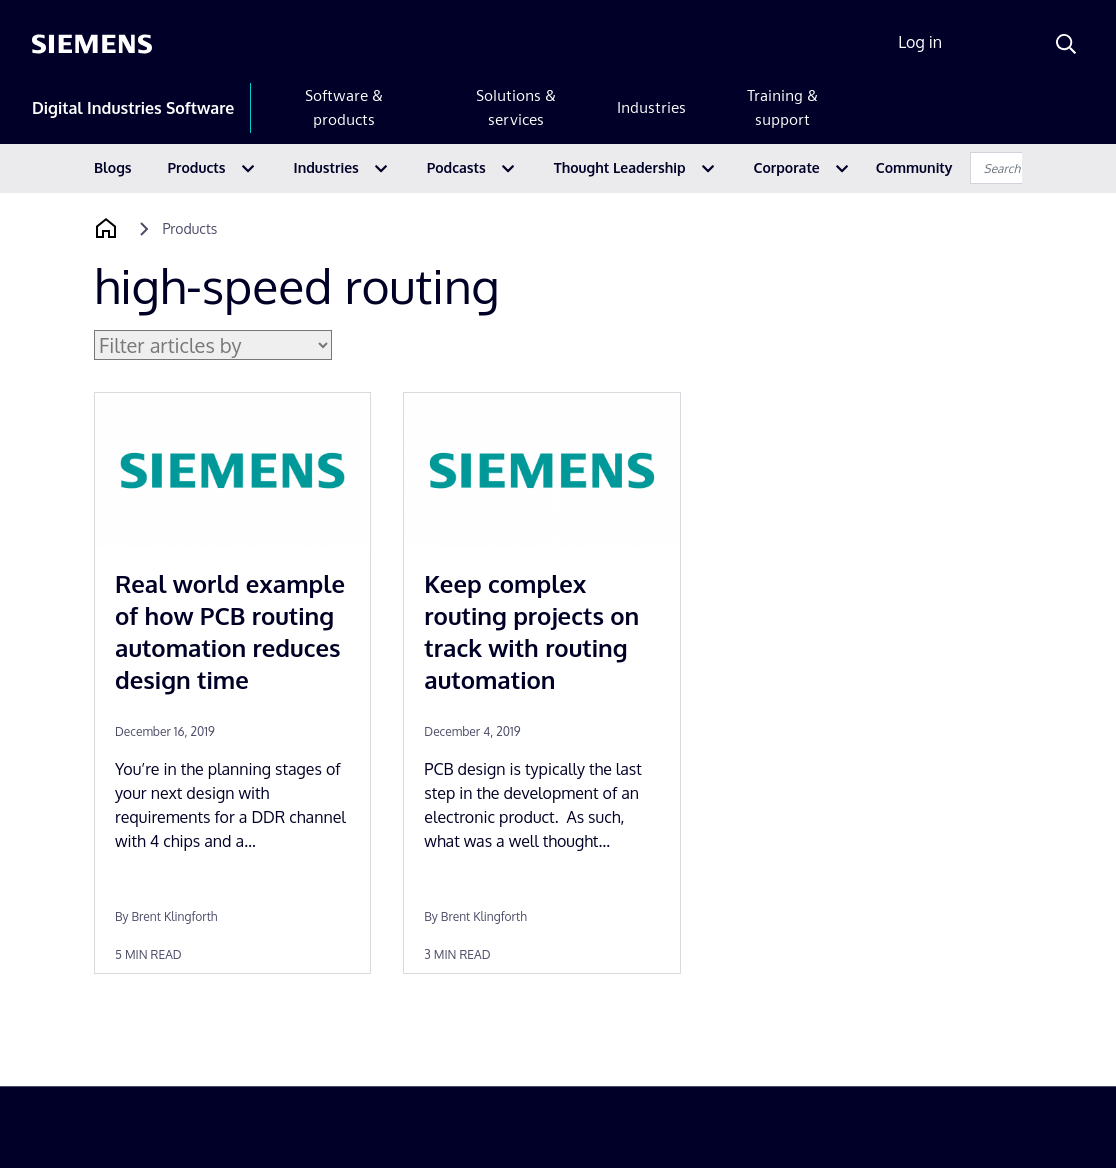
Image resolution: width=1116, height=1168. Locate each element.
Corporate (787, 167)
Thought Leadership (620, 167)
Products (197, 167)
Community (914, 167)
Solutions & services (516, 107)
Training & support (782, 107)
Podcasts (456, 167)
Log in (920, 42)
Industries (651, 107)
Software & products (344, 107)
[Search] (1066, 44)
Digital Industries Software (133, 108)
